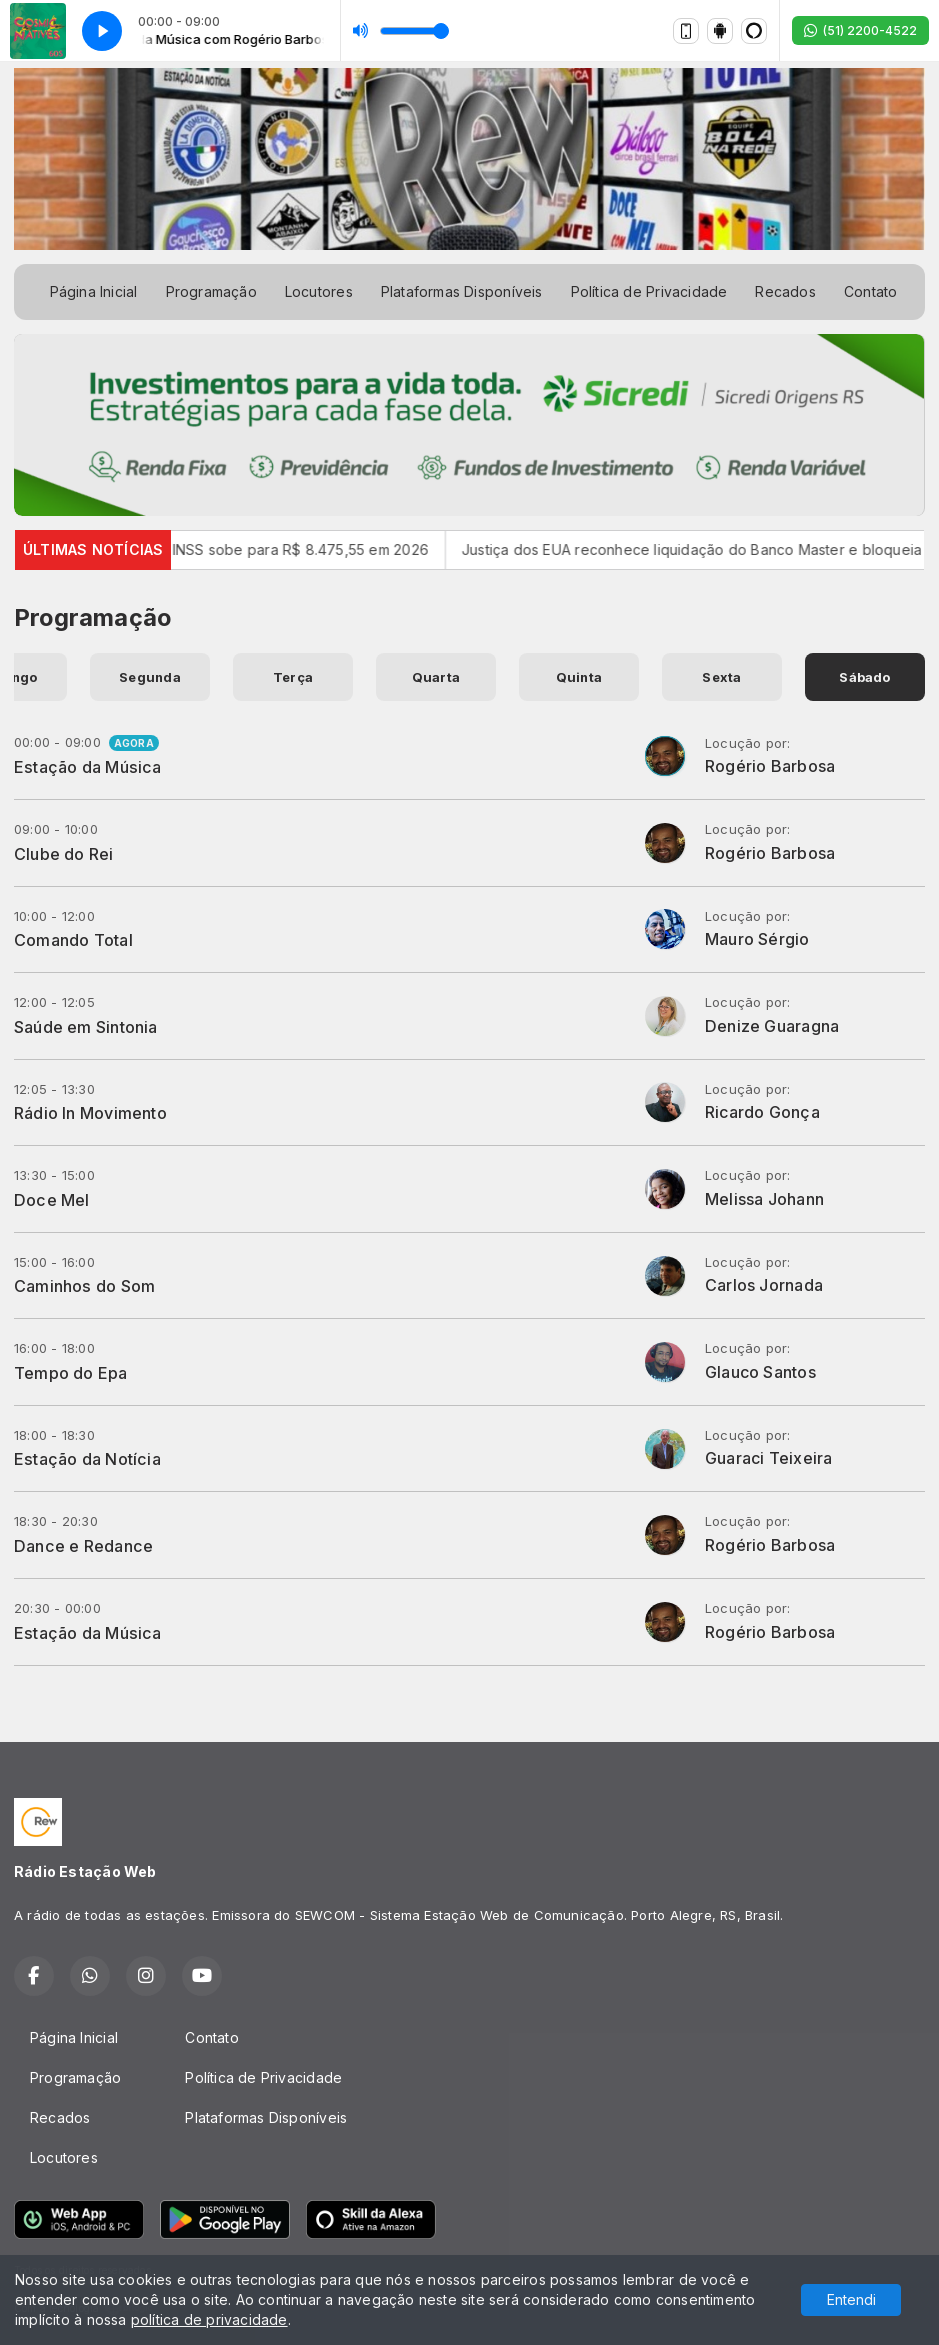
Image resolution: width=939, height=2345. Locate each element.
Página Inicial (94, 291)
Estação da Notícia (87, 1459)
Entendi (851, 2299)
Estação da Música (88, 767)
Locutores (319, 291)
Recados (785, 291)
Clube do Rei (64, 854)
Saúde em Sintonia (86, 1027)
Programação (211, 291)
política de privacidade (209, 2319)
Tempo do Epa (71, 1373)
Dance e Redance (83, 1546)
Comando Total (73, 940)
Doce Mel (52, 1200)
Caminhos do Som (84, 1286)
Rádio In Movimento (90, 1113)
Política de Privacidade (649, 291)
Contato (870, 291)
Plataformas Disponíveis (462, 291)
